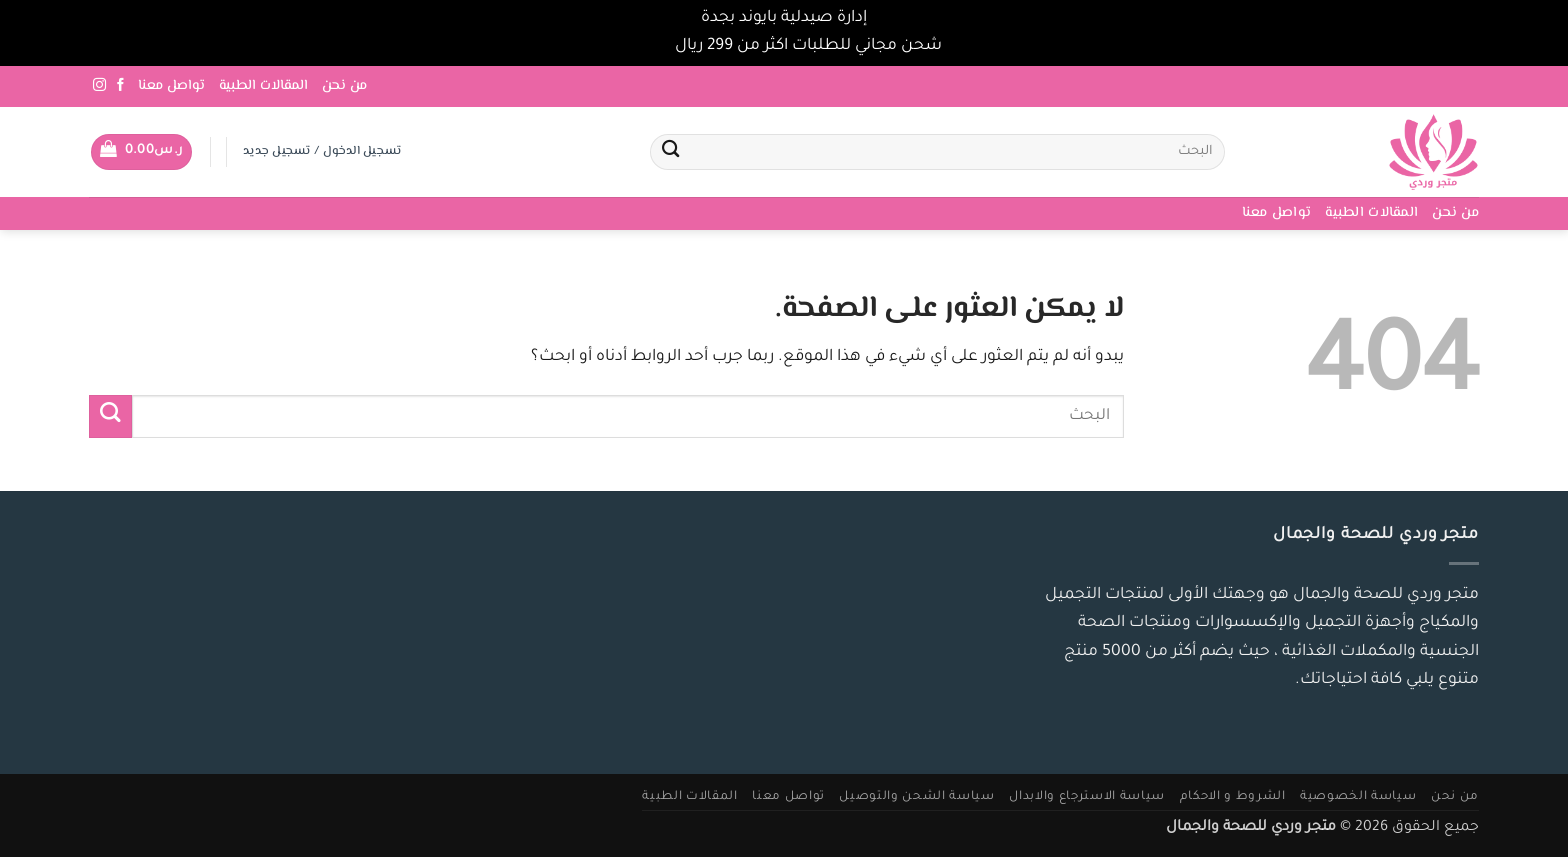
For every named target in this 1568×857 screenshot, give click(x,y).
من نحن (344, 86)
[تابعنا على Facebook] (120, 85)
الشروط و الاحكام (1233, 797)
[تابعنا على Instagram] (99, 85)
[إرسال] (670, 152)
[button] (141, 152)
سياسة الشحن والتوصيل (916, 797)
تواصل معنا (171, 86)
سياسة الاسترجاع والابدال (1087, 797)
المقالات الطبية (263, 86)
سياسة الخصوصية (1358, 797)
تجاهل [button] (648, 46)
